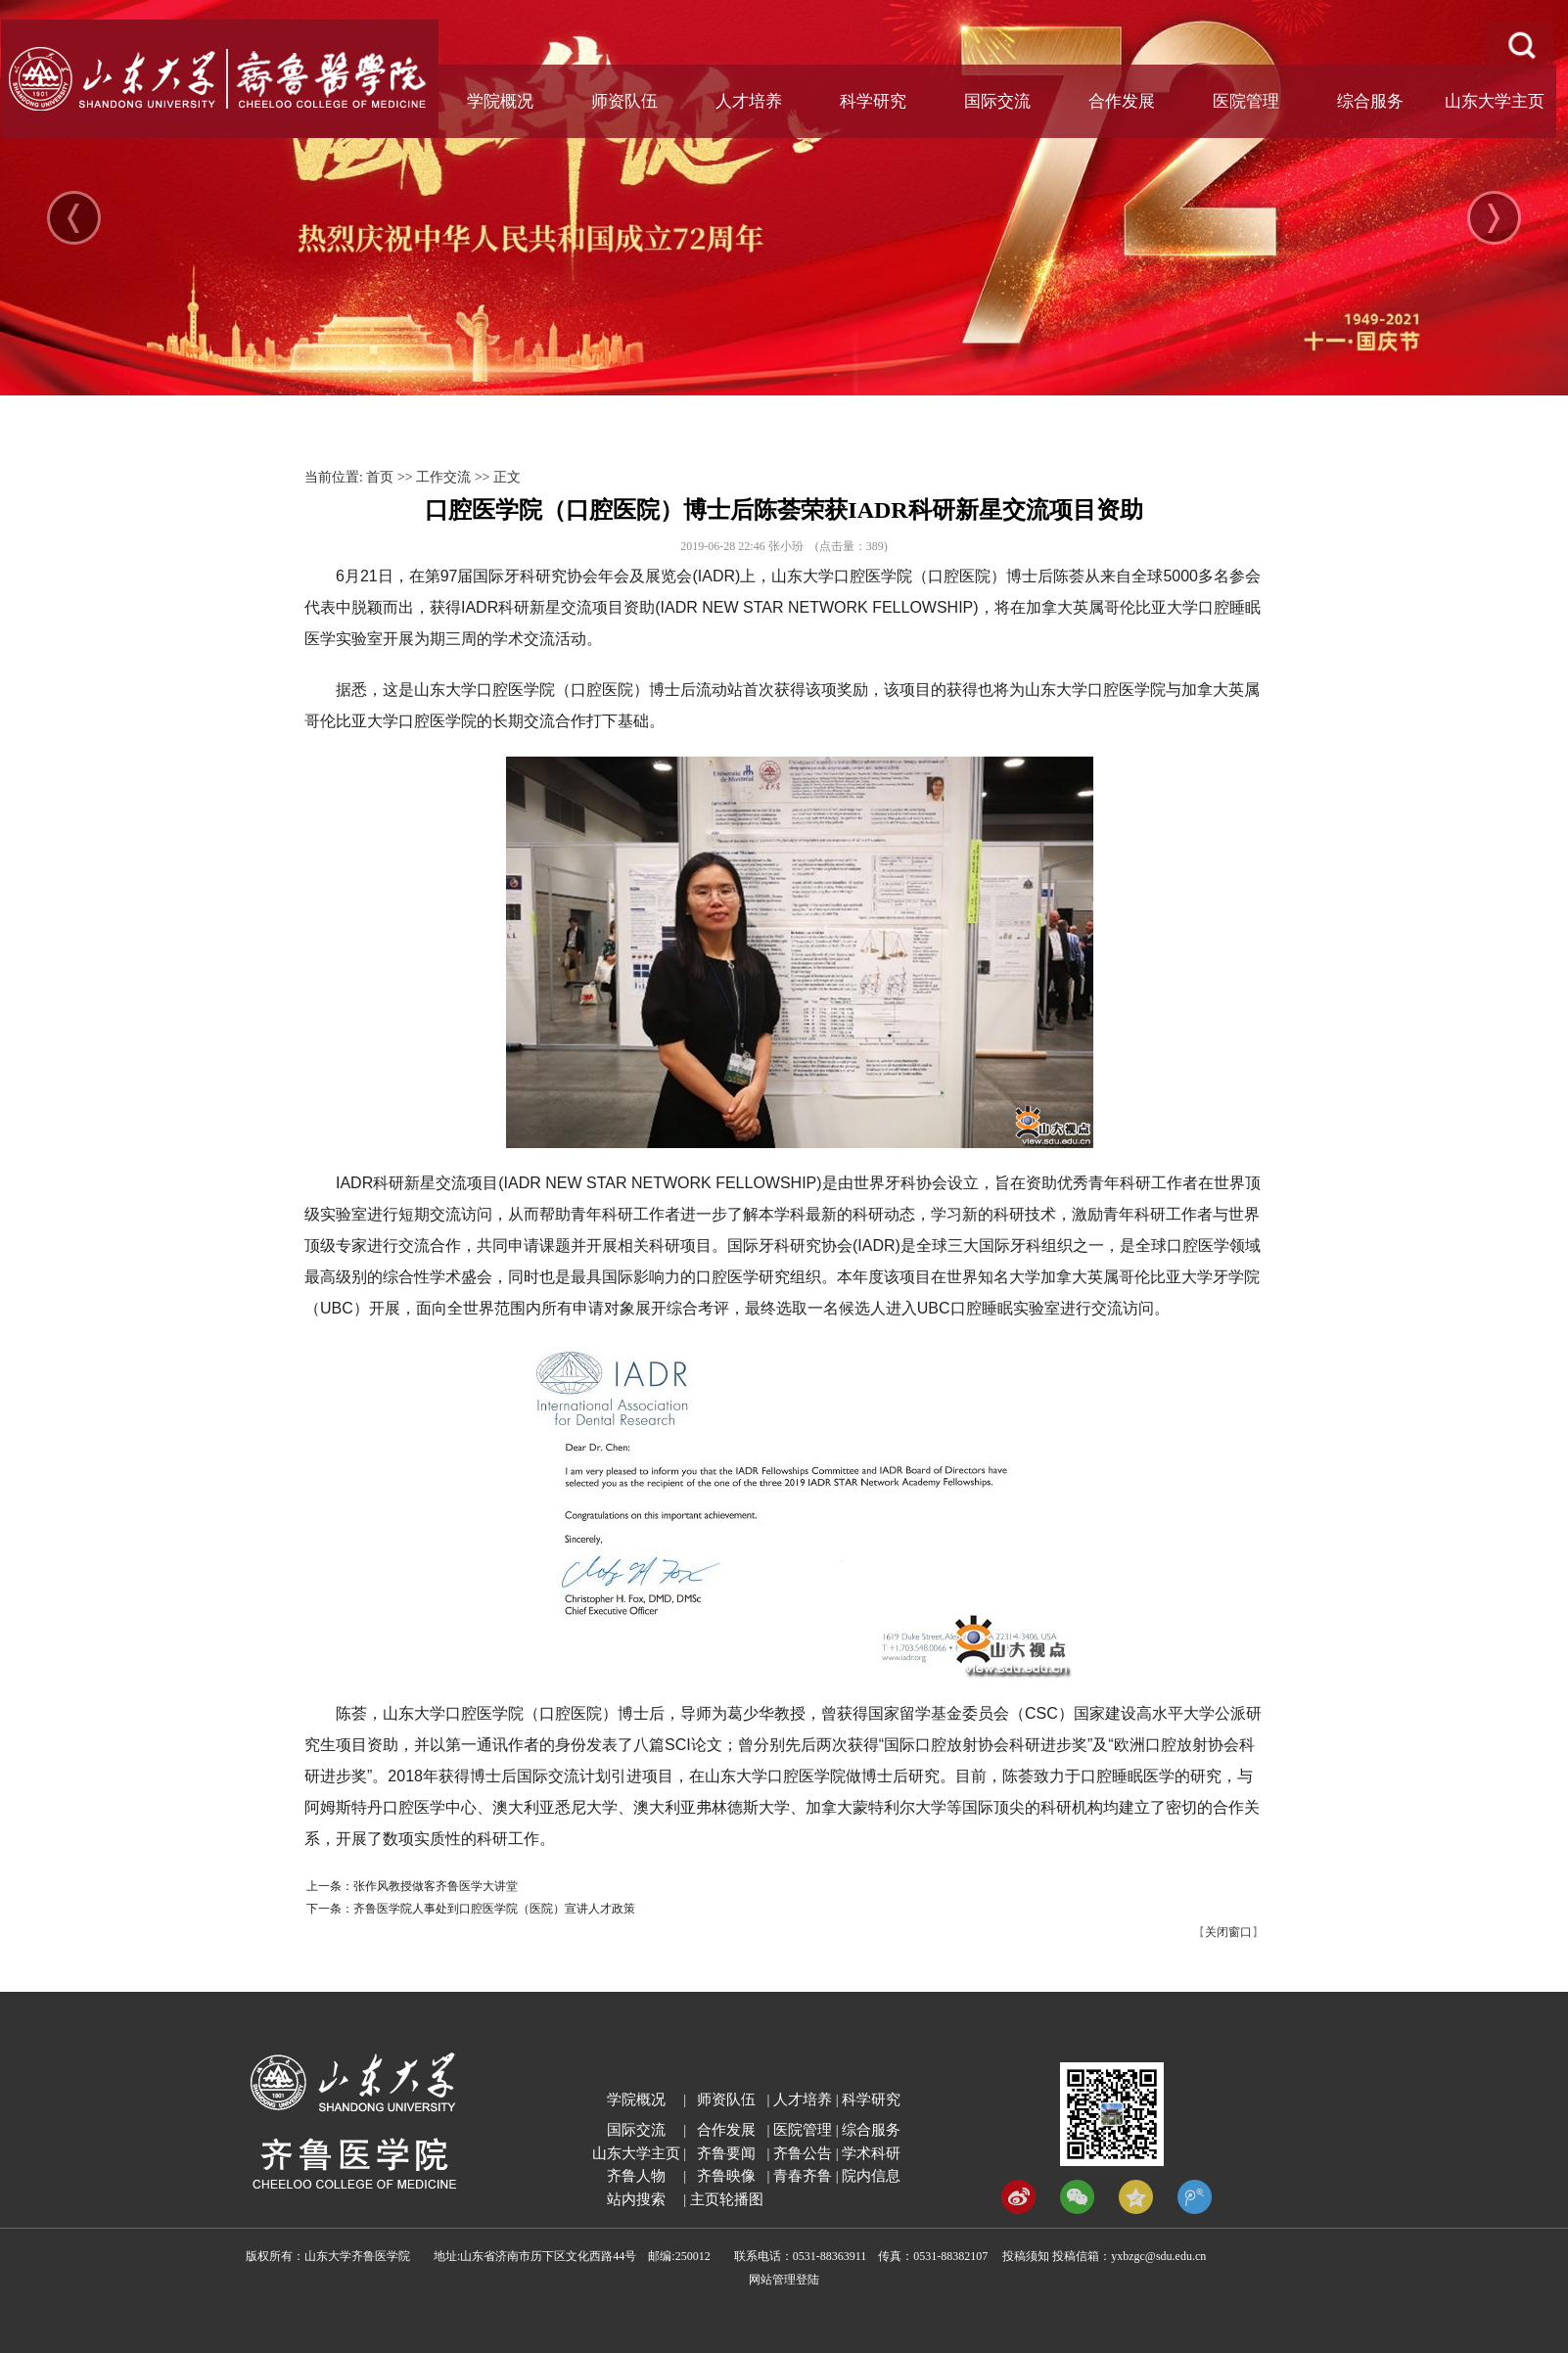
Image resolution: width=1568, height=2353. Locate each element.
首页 (379, 477)
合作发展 (1121, 101)
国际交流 (997, 101)
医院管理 (1246, 101)
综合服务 (1370, 101)
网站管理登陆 (784, 2279)
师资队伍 (624, 101)
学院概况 (500, 101)
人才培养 (748, 101)
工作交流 (443, 477)
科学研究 (873, 101)
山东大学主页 (1495, 101)
